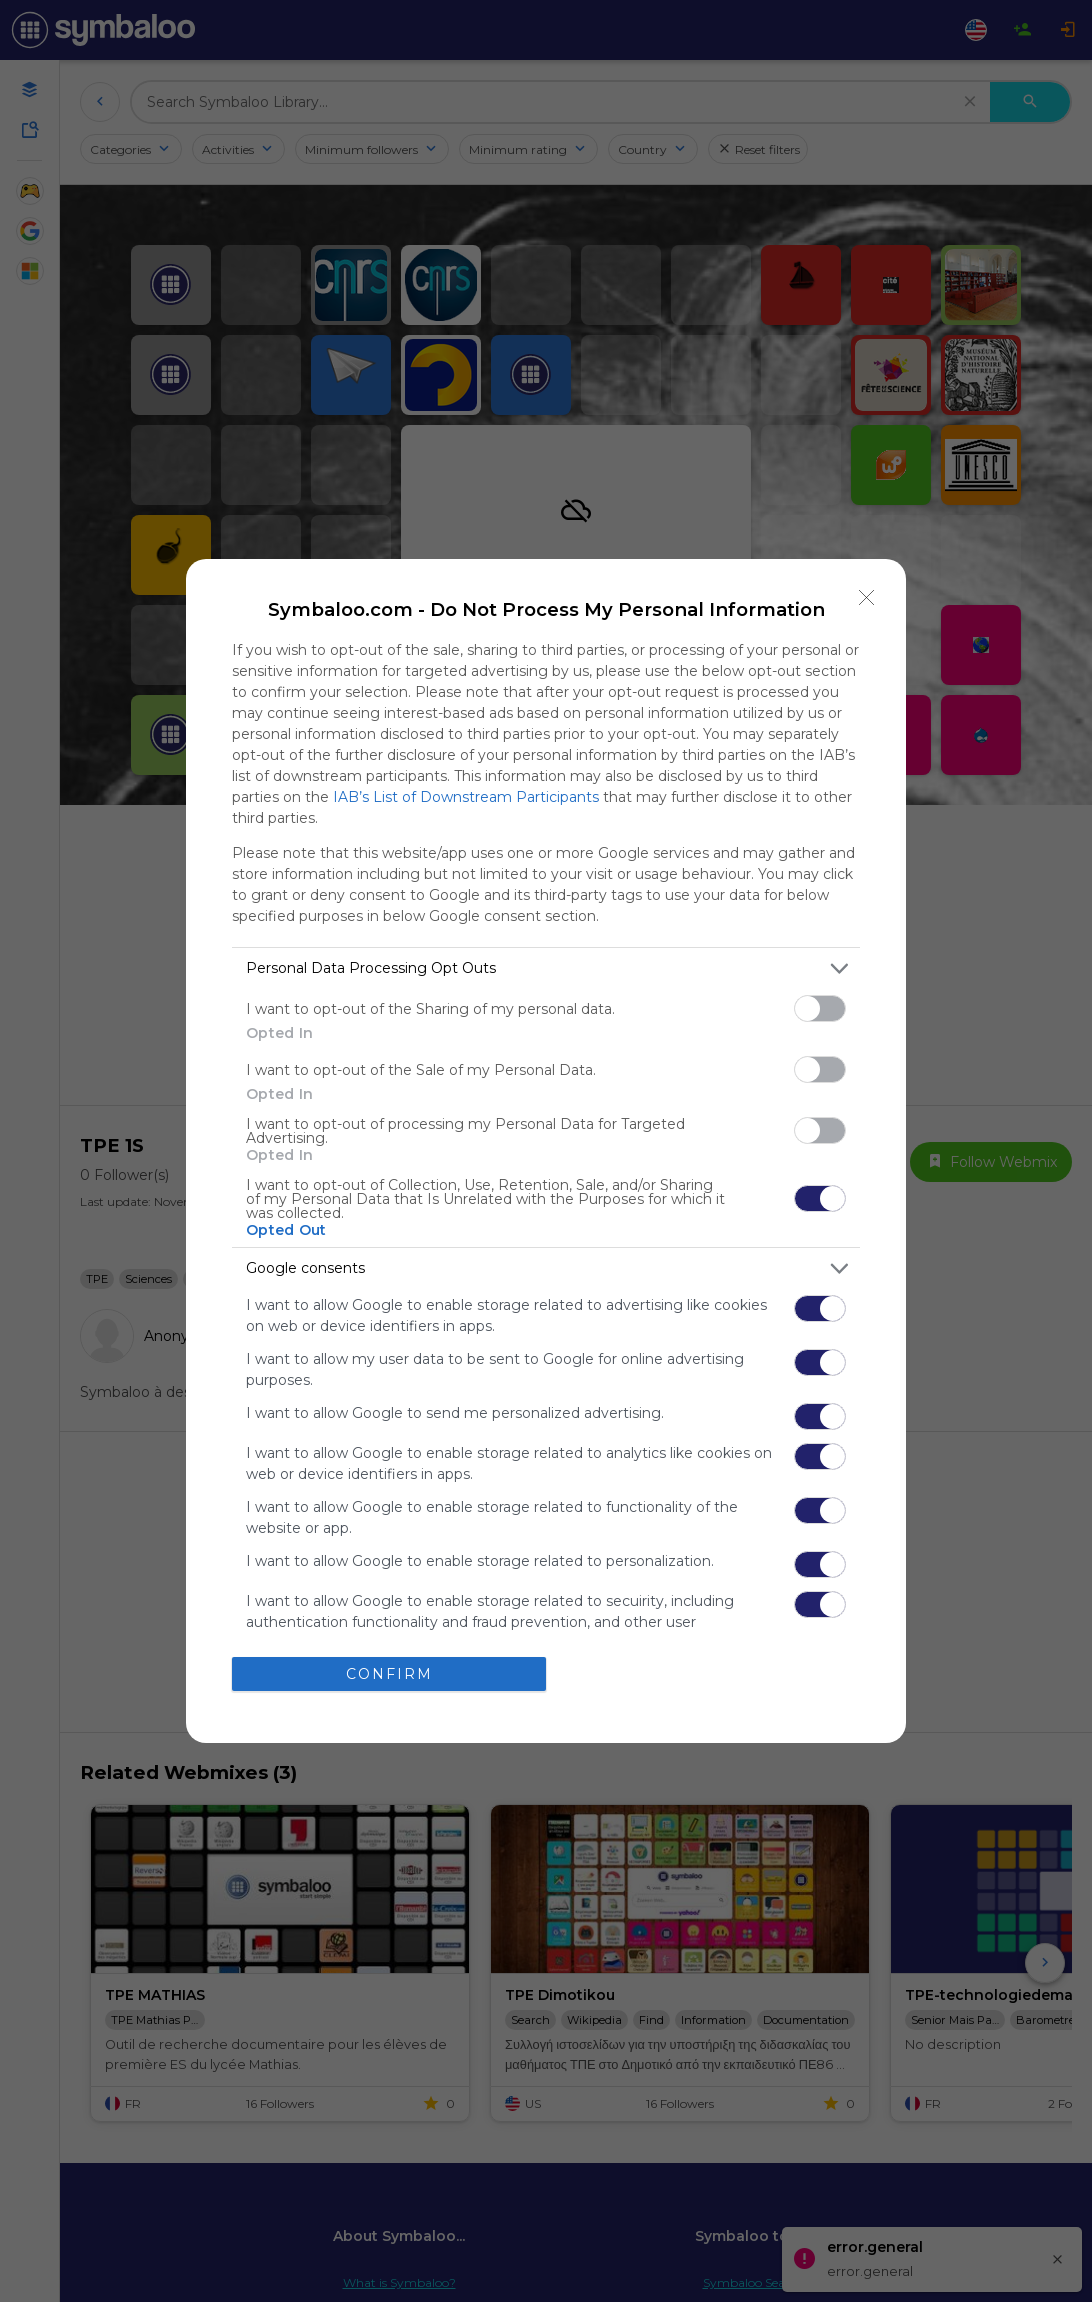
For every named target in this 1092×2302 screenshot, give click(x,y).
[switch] (820, 1008)
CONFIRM (389, 1674)
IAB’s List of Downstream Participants (466, 797)
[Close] (867, 598)
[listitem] (546, 968)
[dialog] (546, 1151)
